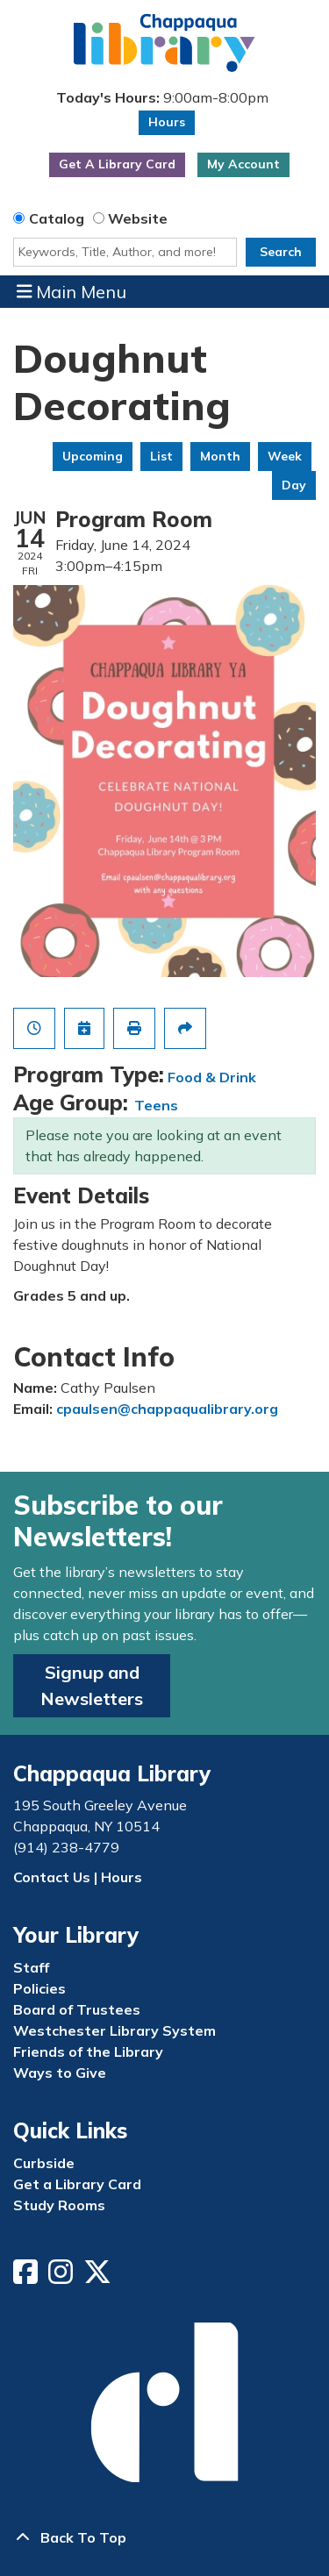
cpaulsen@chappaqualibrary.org (167, 1408)
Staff (31, 1967)
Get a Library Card (77, 2184)
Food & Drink (212, 1077)
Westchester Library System (114, 2030)
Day (294, 485)
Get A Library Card (117, 164)
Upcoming (92, 456)
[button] (162, 98)
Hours (166, 122)
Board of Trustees (76, 2009)
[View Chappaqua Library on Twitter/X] (99, 2277)
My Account (243, 164)
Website (138, 218)
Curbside (44, 2163)
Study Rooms (59, 2205)
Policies (39, 1988)
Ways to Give (59, 2072)
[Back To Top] (164, 2537)
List (161, 456)
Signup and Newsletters (91, 1685)
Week (285, 456)
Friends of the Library (88, 2051)
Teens (156, 1105)
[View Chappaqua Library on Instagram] (62, 2277)
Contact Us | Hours (77, 1877)
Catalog (56, 218)
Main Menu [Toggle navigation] (72, 291)
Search (281, 252)
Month (220, 456)
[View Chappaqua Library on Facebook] (27, 2277)
